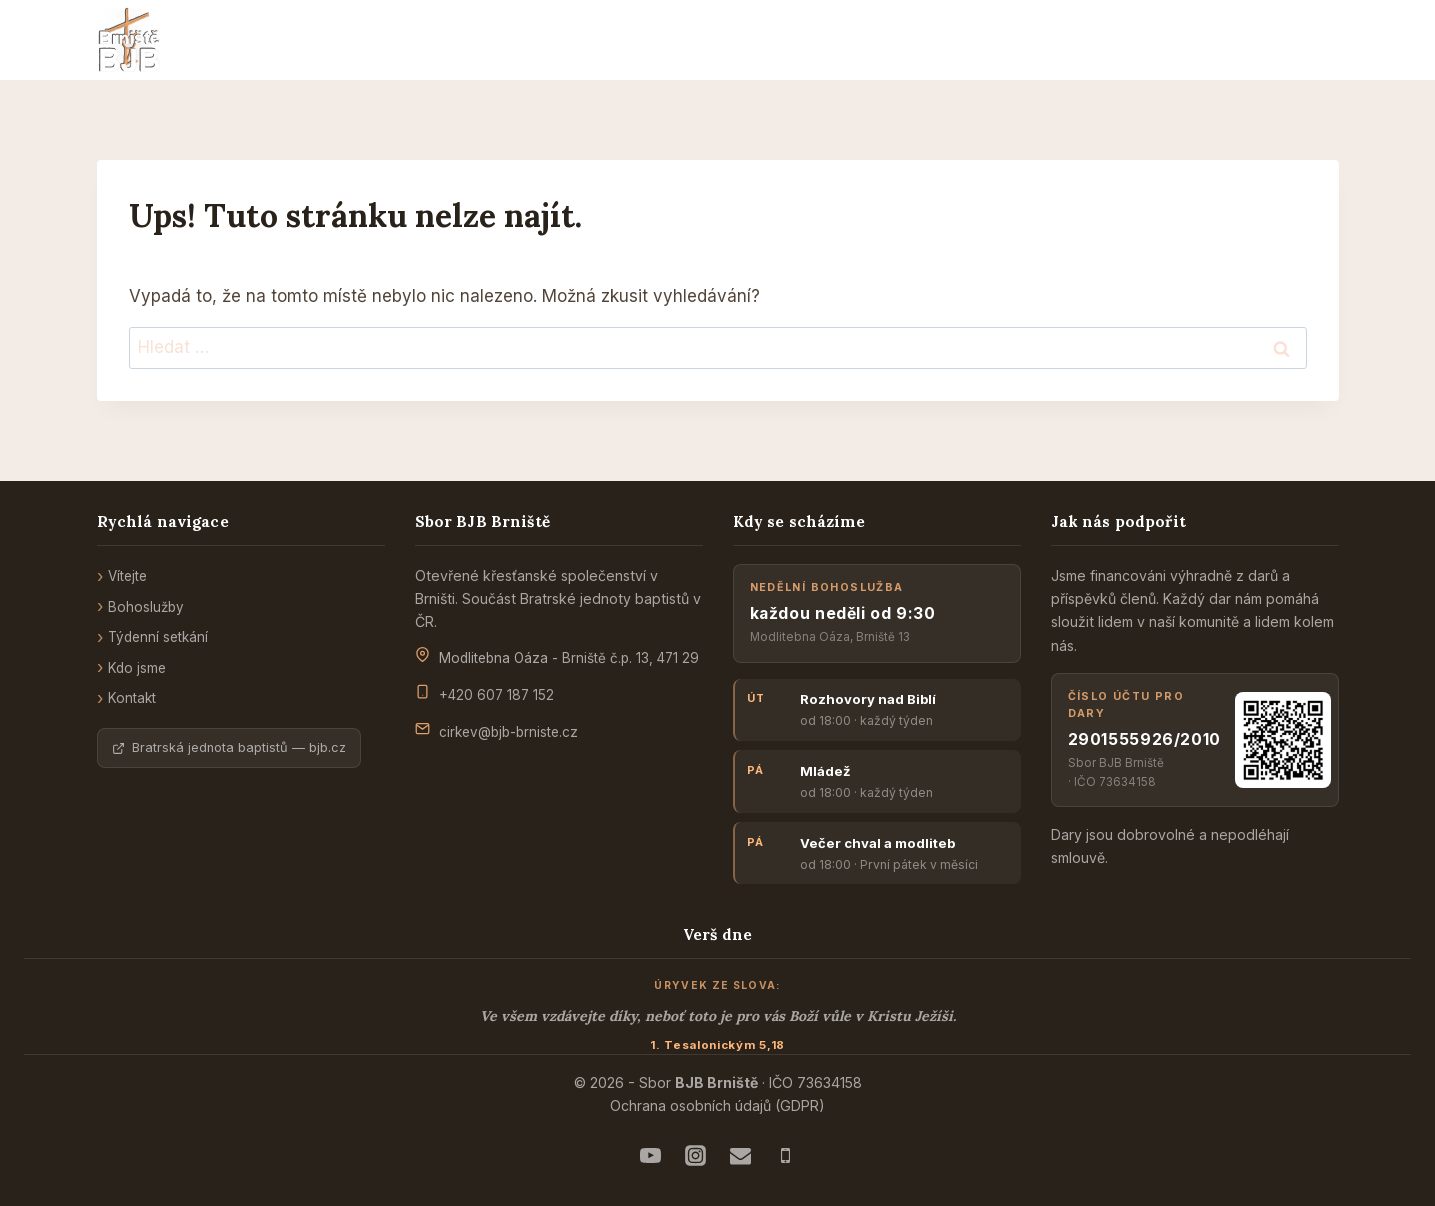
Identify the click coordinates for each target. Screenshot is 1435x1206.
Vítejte (127, 576)
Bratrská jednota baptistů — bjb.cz (229, 747)
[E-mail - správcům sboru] (740, 1155)
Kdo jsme (137, 668)
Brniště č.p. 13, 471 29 (630, 658)
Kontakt (132, 698)
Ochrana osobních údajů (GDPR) (717, 1105)
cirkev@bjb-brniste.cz (508, 732)
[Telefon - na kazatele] (785, 1155)
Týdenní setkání (158, 637)
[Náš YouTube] (650, 1155)
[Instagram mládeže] (695, 1155)
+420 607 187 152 (496, 695)
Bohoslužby (146, 607)
